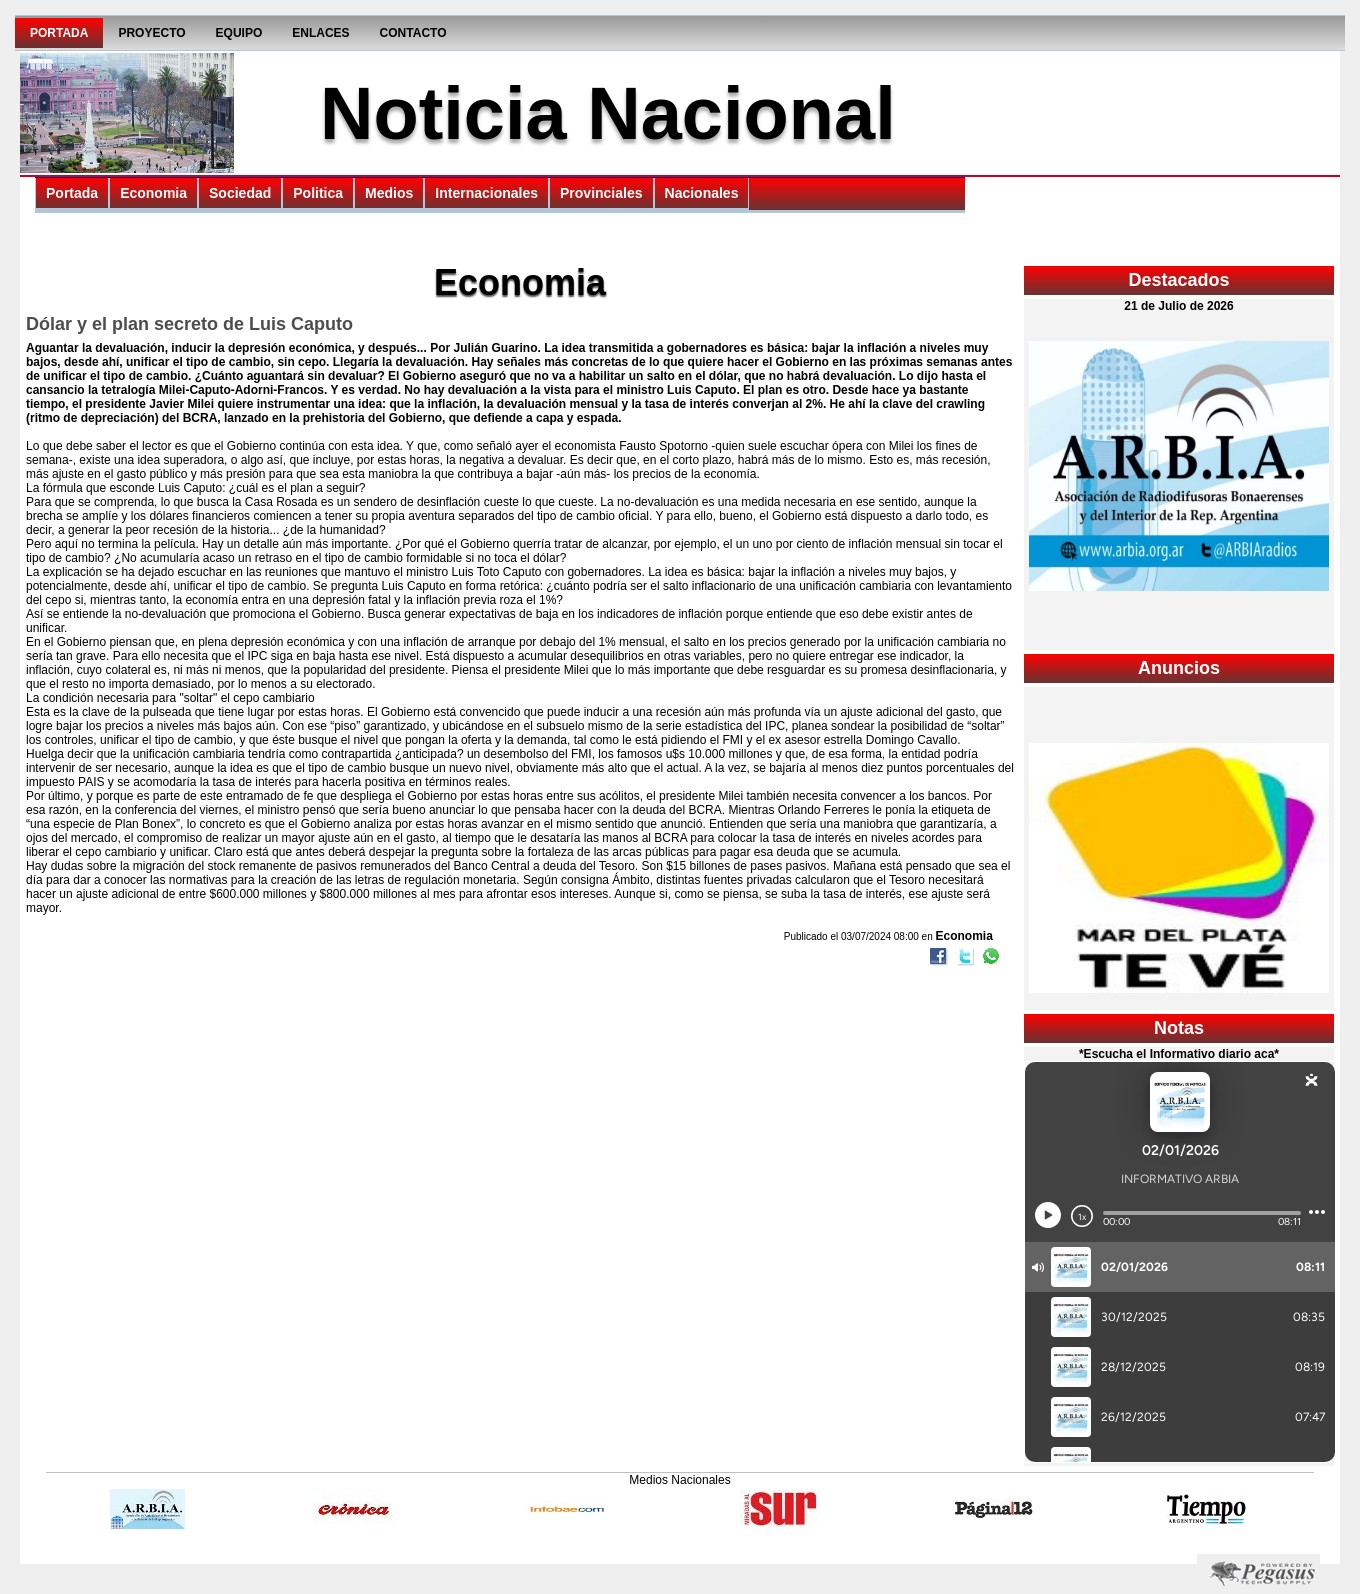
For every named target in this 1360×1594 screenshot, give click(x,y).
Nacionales (702, 193)
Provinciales (601, 193)
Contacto (413, 33)
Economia (153, 193)
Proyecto (151, 33)
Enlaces (320, 33)
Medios (389, 193)
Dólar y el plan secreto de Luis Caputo (189, 324)
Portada (59, 33)
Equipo (239, 33)
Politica (318, 193)
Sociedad (240, 193)
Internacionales (486, 193)
